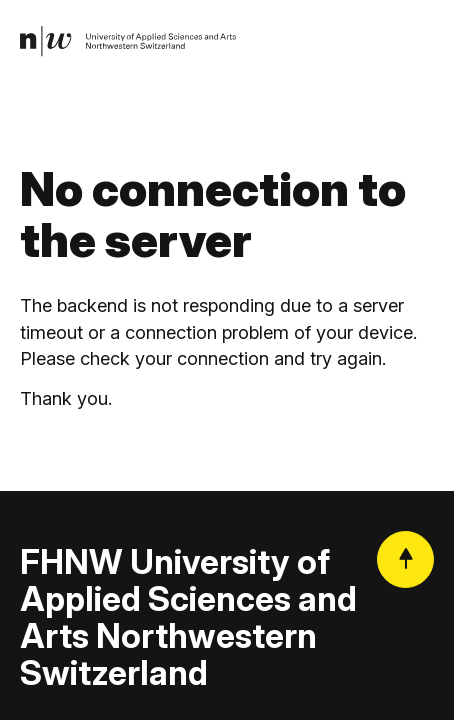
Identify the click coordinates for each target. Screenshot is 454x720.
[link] (129, 42)
